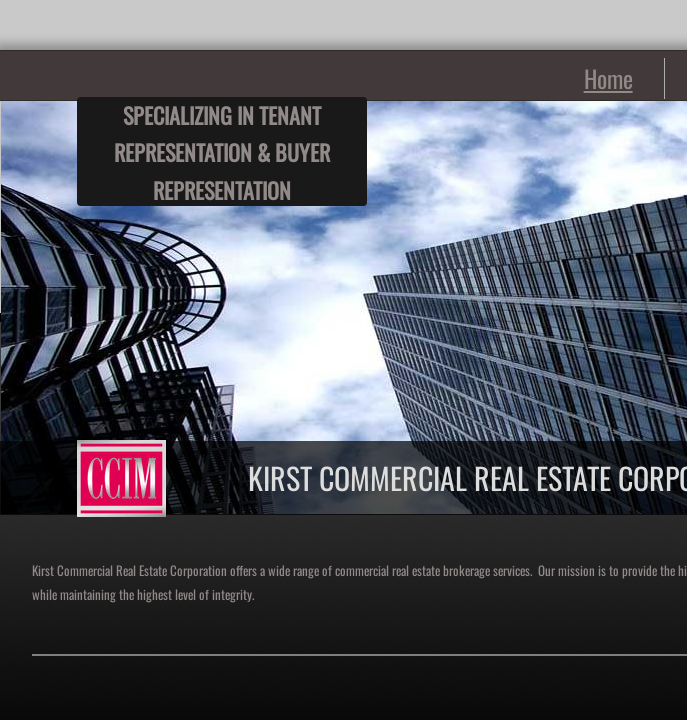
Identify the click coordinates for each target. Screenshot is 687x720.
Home (608, 78)
